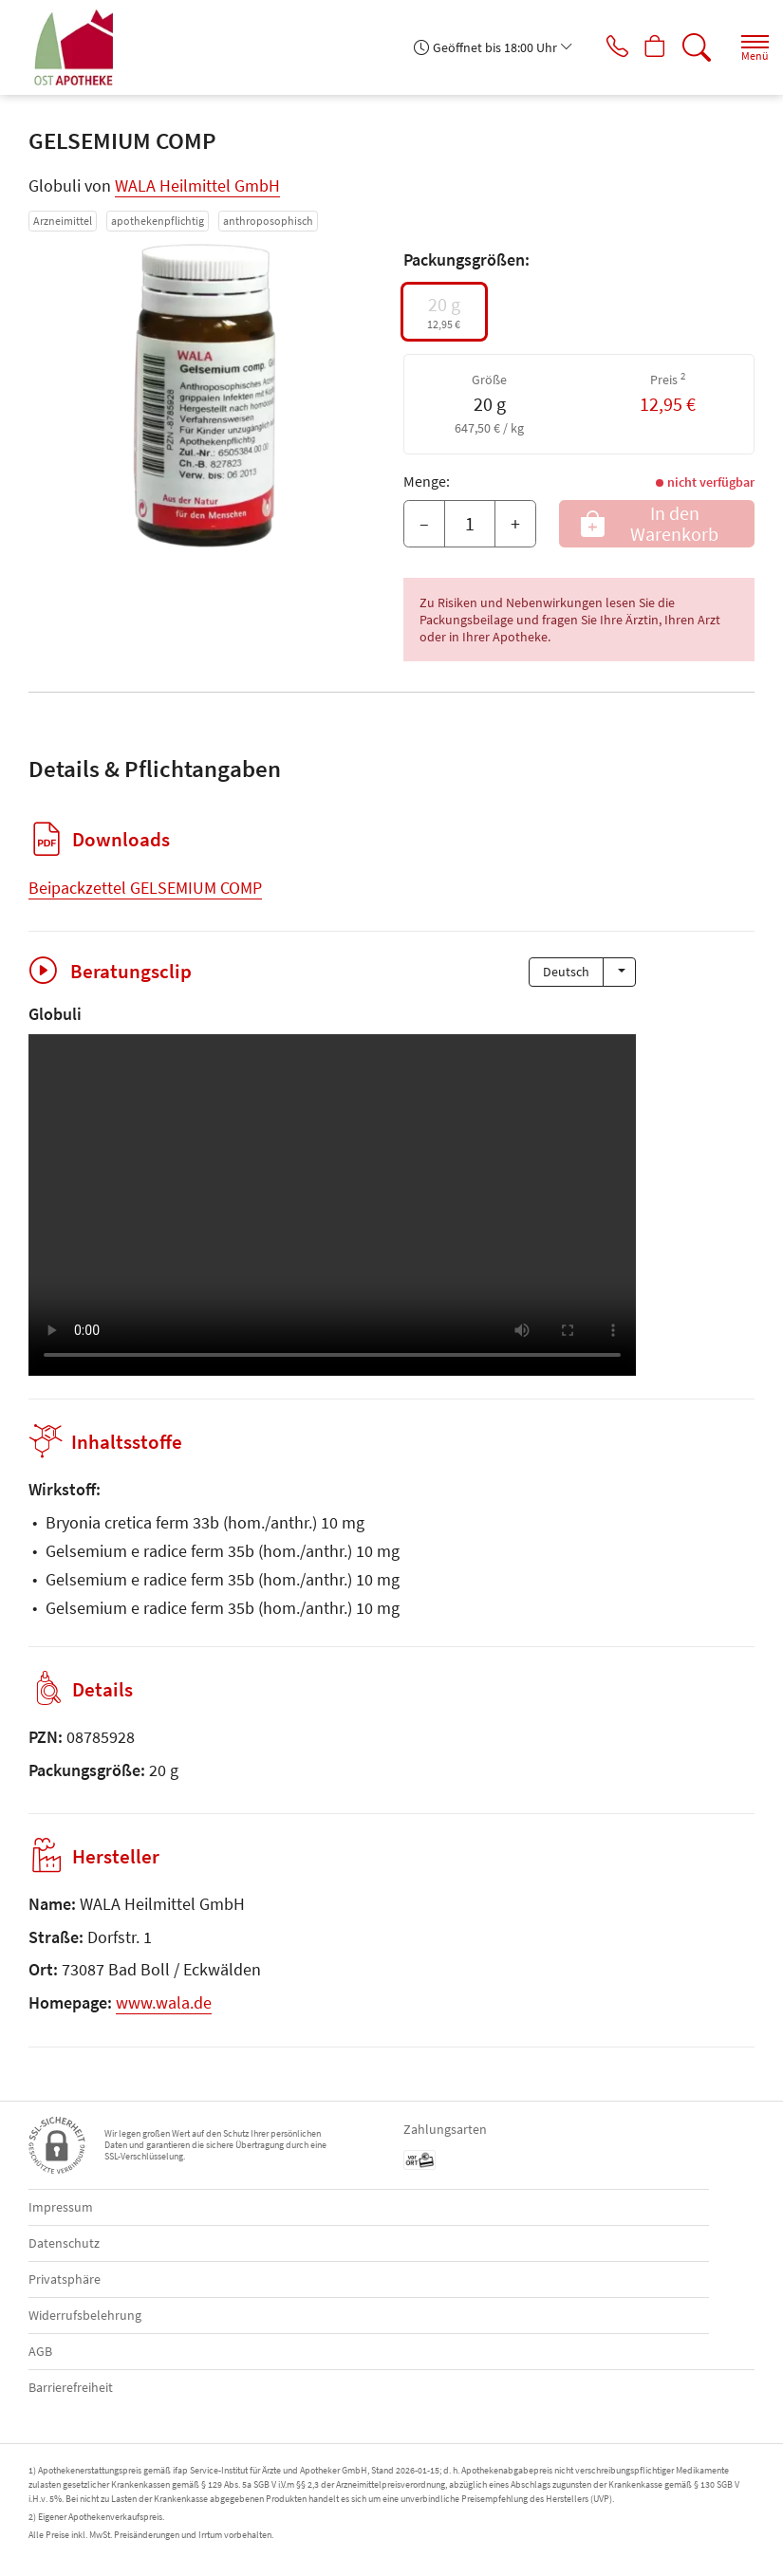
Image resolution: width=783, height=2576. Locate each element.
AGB (40, 2351)
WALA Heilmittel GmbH (197, 185)
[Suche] (693, 47)
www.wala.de (164, 2002)
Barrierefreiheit (70, 2387)
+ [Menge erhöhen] (515, 523)
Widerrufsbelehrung (84, 2315)
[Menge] (469, 523)
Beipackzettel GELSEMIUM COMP (145, 888)
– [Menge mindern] (424, 523)
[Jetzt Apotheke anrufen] (603, 47)
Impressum (60, 2206)
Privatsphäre (64, 2279)
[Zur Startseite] (81, 47)
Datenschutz (64, 2243)
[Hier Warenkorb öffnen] (648, 47)
